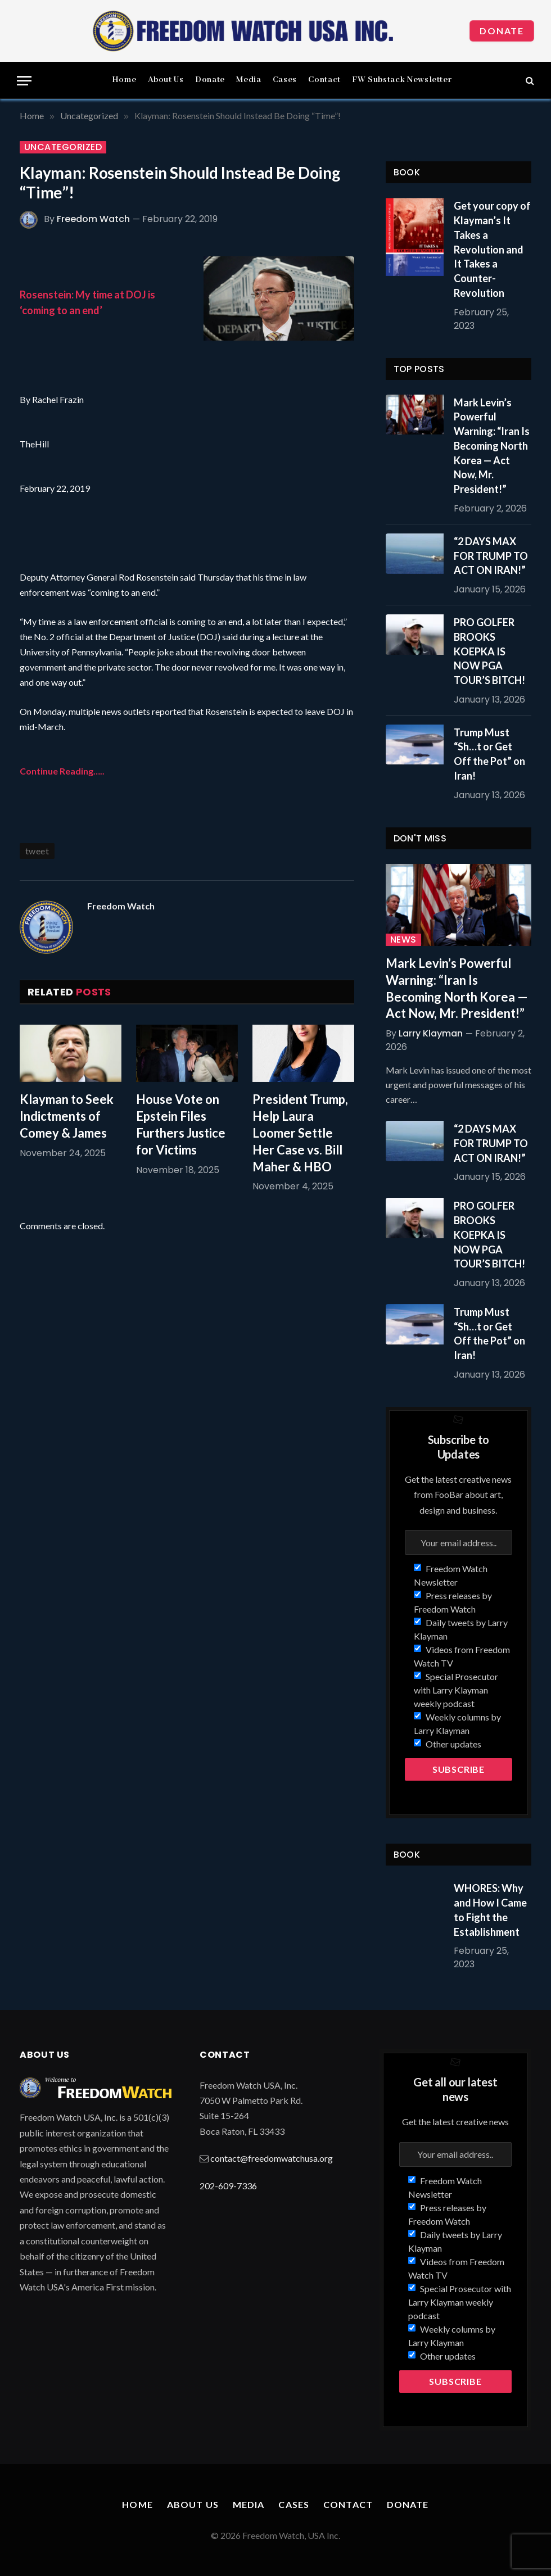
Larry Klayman (431, 1033)
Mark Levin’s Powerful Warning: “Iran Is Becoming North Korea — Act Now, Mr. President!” (492, 445)
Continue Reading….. (62, 771)
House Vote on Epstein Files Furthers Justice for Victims (180, 1124)
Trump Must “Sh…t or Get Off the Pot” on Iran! (489, 754)
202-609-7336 (228, 2185)
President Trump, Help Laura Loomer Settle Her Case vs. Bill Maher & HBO (300, 1133)
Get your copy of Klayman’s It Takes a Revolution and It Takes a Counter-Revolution (492, 249)
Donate (502, 30)
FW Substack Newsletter (401, 80)
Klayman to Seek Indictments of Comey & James (67, 1116)
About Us (166, 80)
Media (248, 80)
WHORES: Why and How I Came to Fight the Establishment (490, 1909)
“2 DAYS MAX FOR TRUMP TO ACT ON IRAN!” (491, 555)
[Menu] (24, 80)
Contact (324, 80)
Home (124, 80)
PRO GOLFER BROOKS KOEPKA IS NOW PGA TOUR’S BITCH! (489, 651)
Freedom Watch (93, 218)
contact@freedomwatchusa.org (271, 2158)
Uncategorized (63, 147)
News (403, 940)
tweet (37, 850)
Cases (285, 80)
